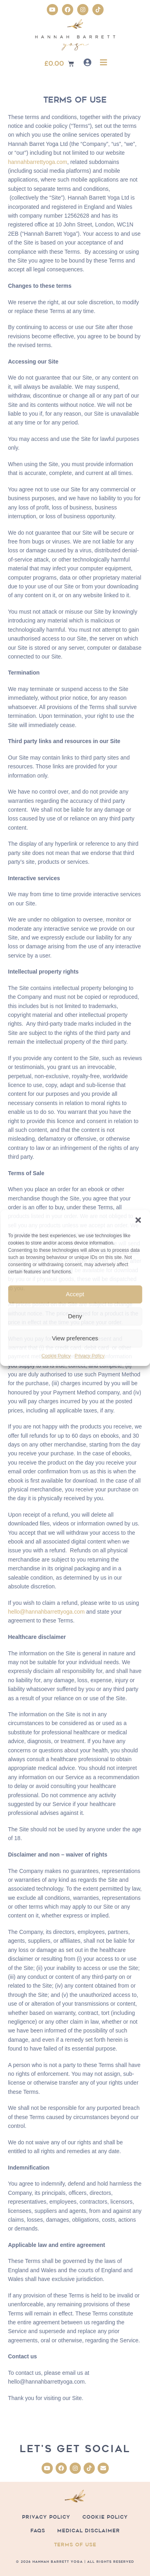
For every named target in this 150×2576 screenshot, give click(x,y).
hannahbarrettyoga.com (37, 162)
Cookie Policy (56, 1356)
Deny (75, 1316)
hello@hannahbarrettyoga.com (46, 1611)
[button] (138, 1220)
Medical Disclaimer (88, 2531)
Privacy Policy (90, 1356)
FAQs (37, 2531)
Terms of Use (75, 2545)
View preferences (75, 1338)
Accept (75, 1294)
